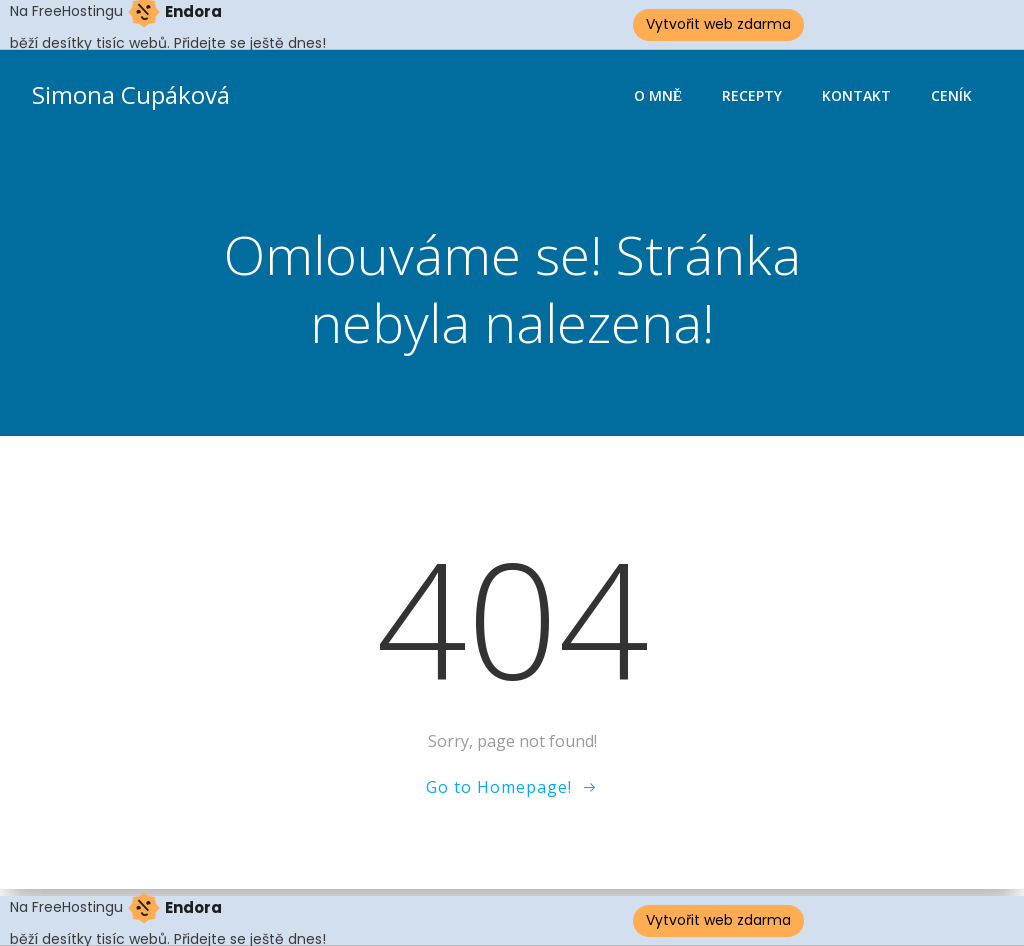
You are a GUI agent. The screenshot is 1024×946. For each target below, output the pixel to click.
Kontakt (856, 95)
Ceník (951, 95)
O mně (658, 95)
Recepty (752, 95)
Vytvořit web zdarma (718, 24)
